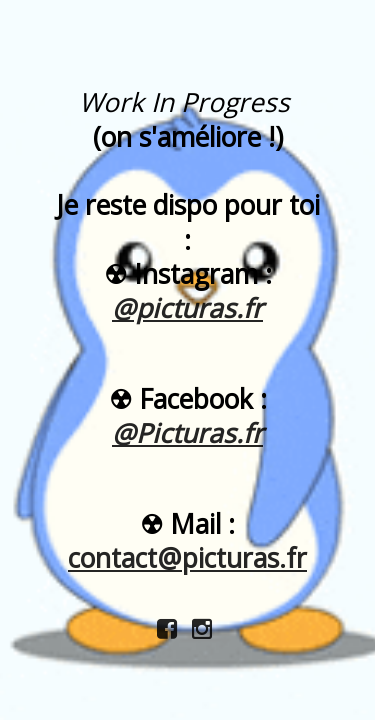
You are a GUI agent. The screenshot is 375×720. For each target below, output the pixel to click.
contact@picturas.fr (187, 558)
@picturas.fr (187, 308)
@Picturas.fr (187, 433)
